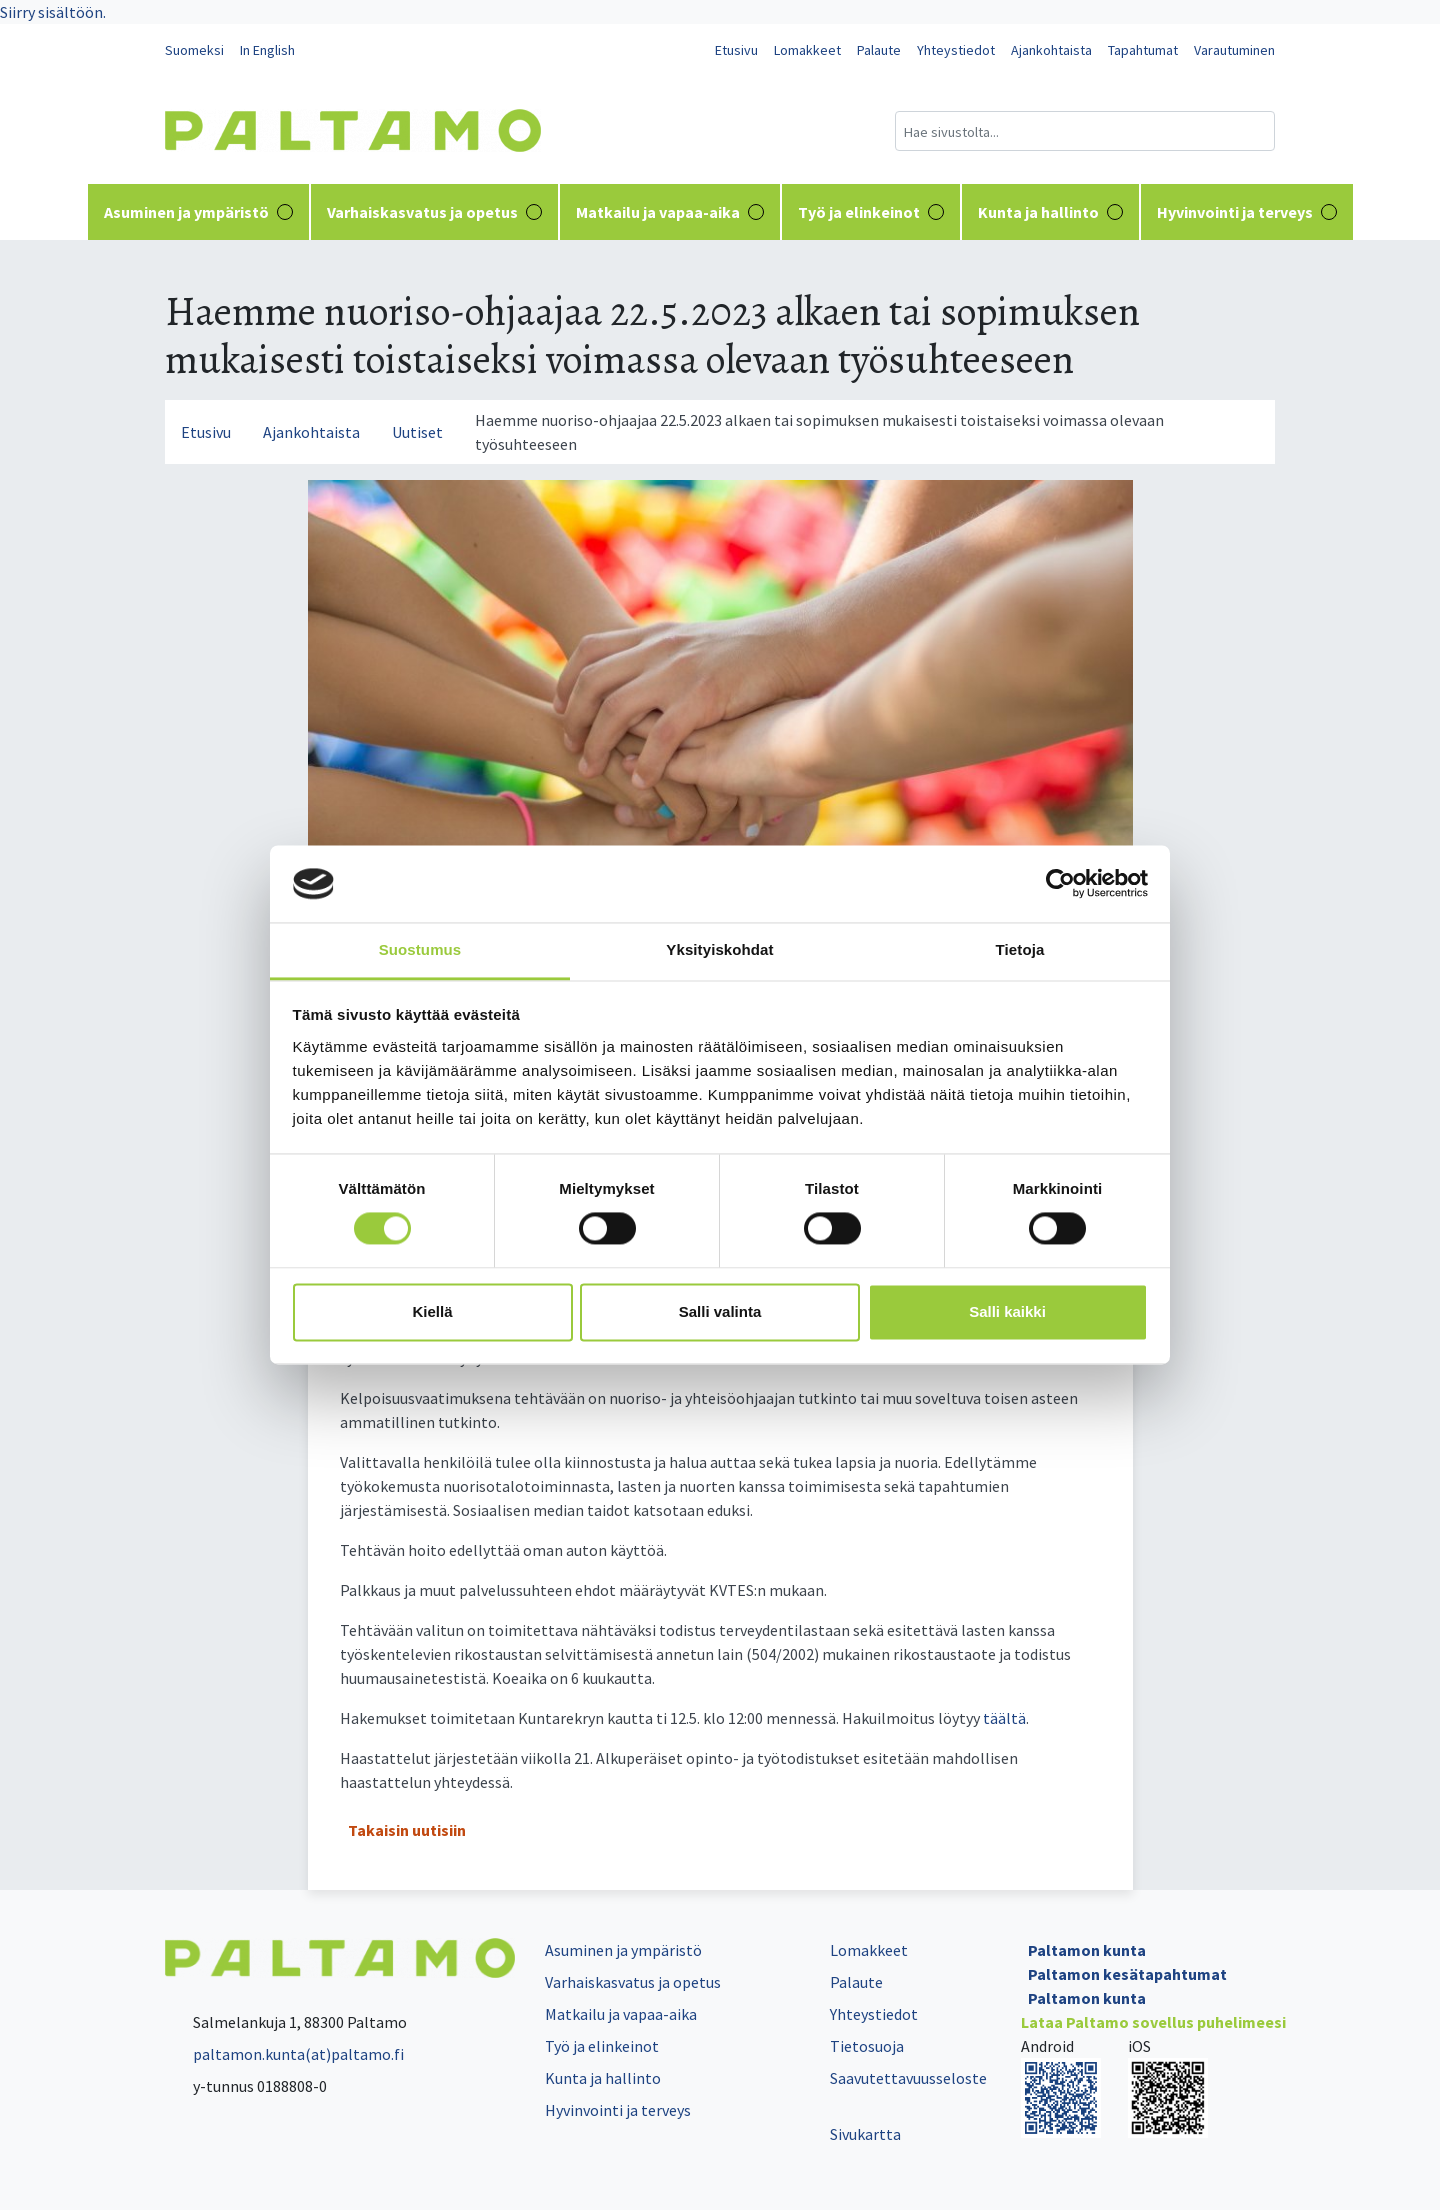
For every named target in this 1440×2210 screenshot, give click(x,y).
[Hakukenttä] (1085, 131)
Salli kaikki (1007, 1311)
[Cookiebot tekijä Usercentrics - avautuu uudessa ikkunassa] (1060, 884)
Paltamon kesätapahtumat (1127, 1974)
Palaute (879, 50)
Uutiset (417, 432)
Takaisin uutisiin (407, 1830)
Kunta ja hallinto (1050, 212)
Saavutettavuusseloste (908, 2078)
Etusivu (736, 50)
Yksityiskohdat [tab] (719, 949)
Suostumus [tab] (420, 949)
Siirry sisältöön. (53, 12)
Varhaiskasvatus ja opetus (434, 212)
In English (267, 50)
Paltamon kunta (1087, 1950)
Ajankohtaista (1051, 50)
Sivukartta (865, 2134)
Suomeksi (194, 50)
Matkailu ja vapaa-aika (670, 212)
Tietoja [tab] (1020, 949)
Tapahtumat (1143, 50)
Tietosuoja (867, 2046)
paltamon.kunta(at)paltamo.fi (284, 2054)
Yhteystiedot (956, 50)
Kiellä (432, 1311)
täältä (1004, 1718)
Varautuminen (1234, 50)
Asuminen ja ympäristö (198, 212)
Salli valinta (720, 1311)
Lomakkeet (807, 50)
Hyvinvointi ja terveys (1247, 212)
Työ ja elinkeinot (871, 212)
